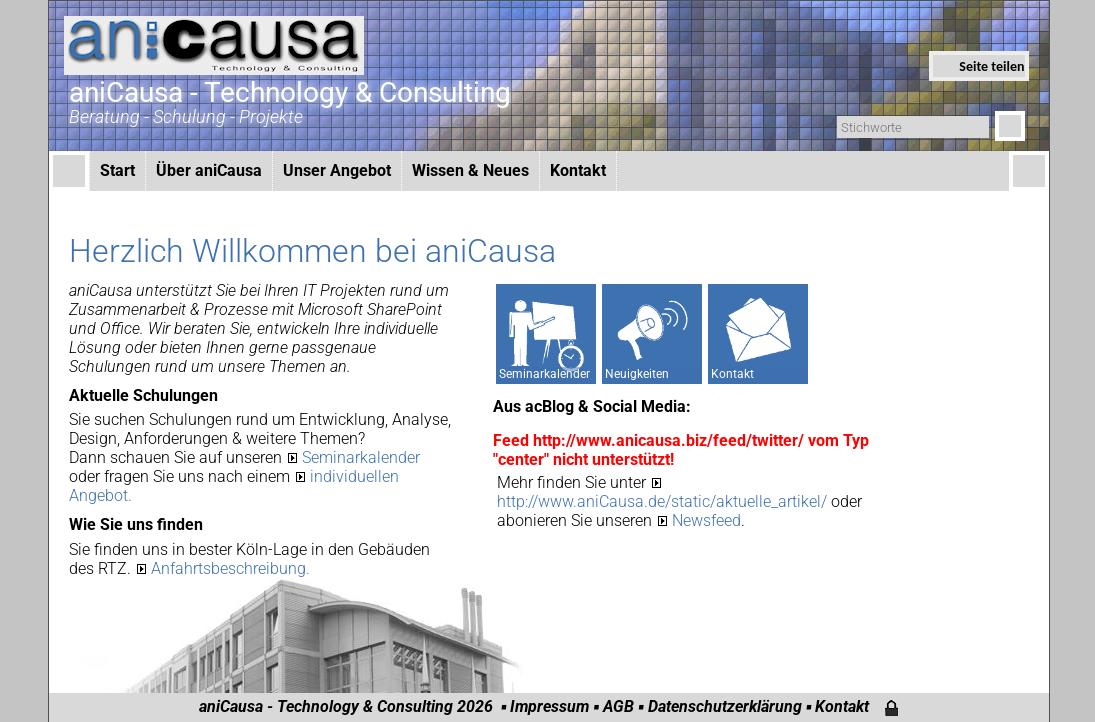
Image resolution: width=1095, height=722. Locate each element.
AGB (618, 706)
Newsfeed (706, 520)
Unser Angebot (337, 170)
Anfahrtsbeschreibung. (230, 568)
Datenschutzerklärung (725, 706)
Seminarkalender (361, 457)
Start (117, 170)
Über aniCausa (209, 170)
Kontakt (578, 170)
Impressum (549, 706)
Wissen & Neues (470, 170)
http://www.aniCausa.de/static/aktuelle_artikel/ (664, 501)
